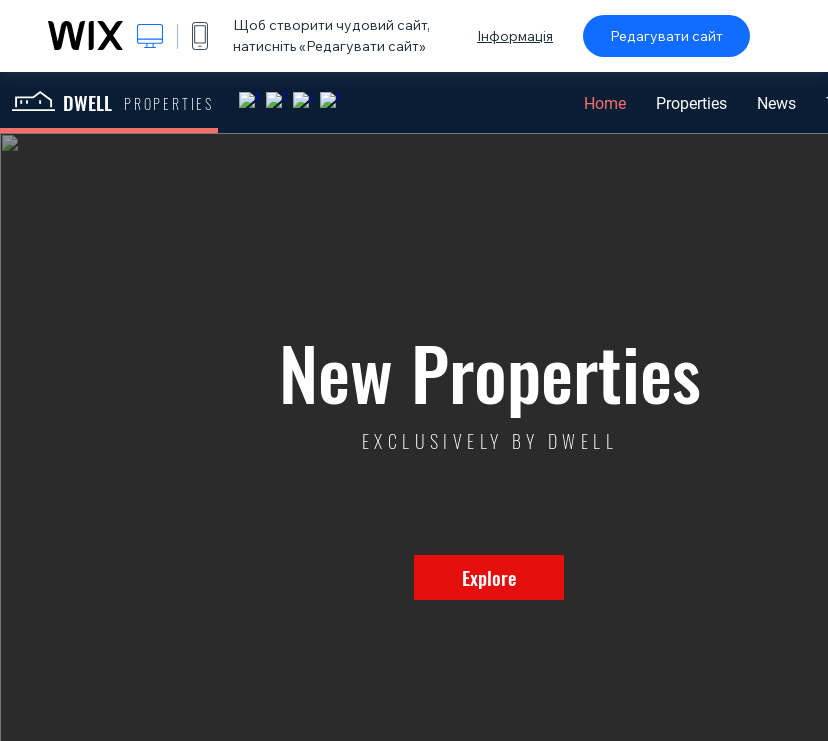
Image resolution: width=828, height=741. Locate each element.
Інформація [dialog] (515, 36)
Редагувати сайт (666, 36)
